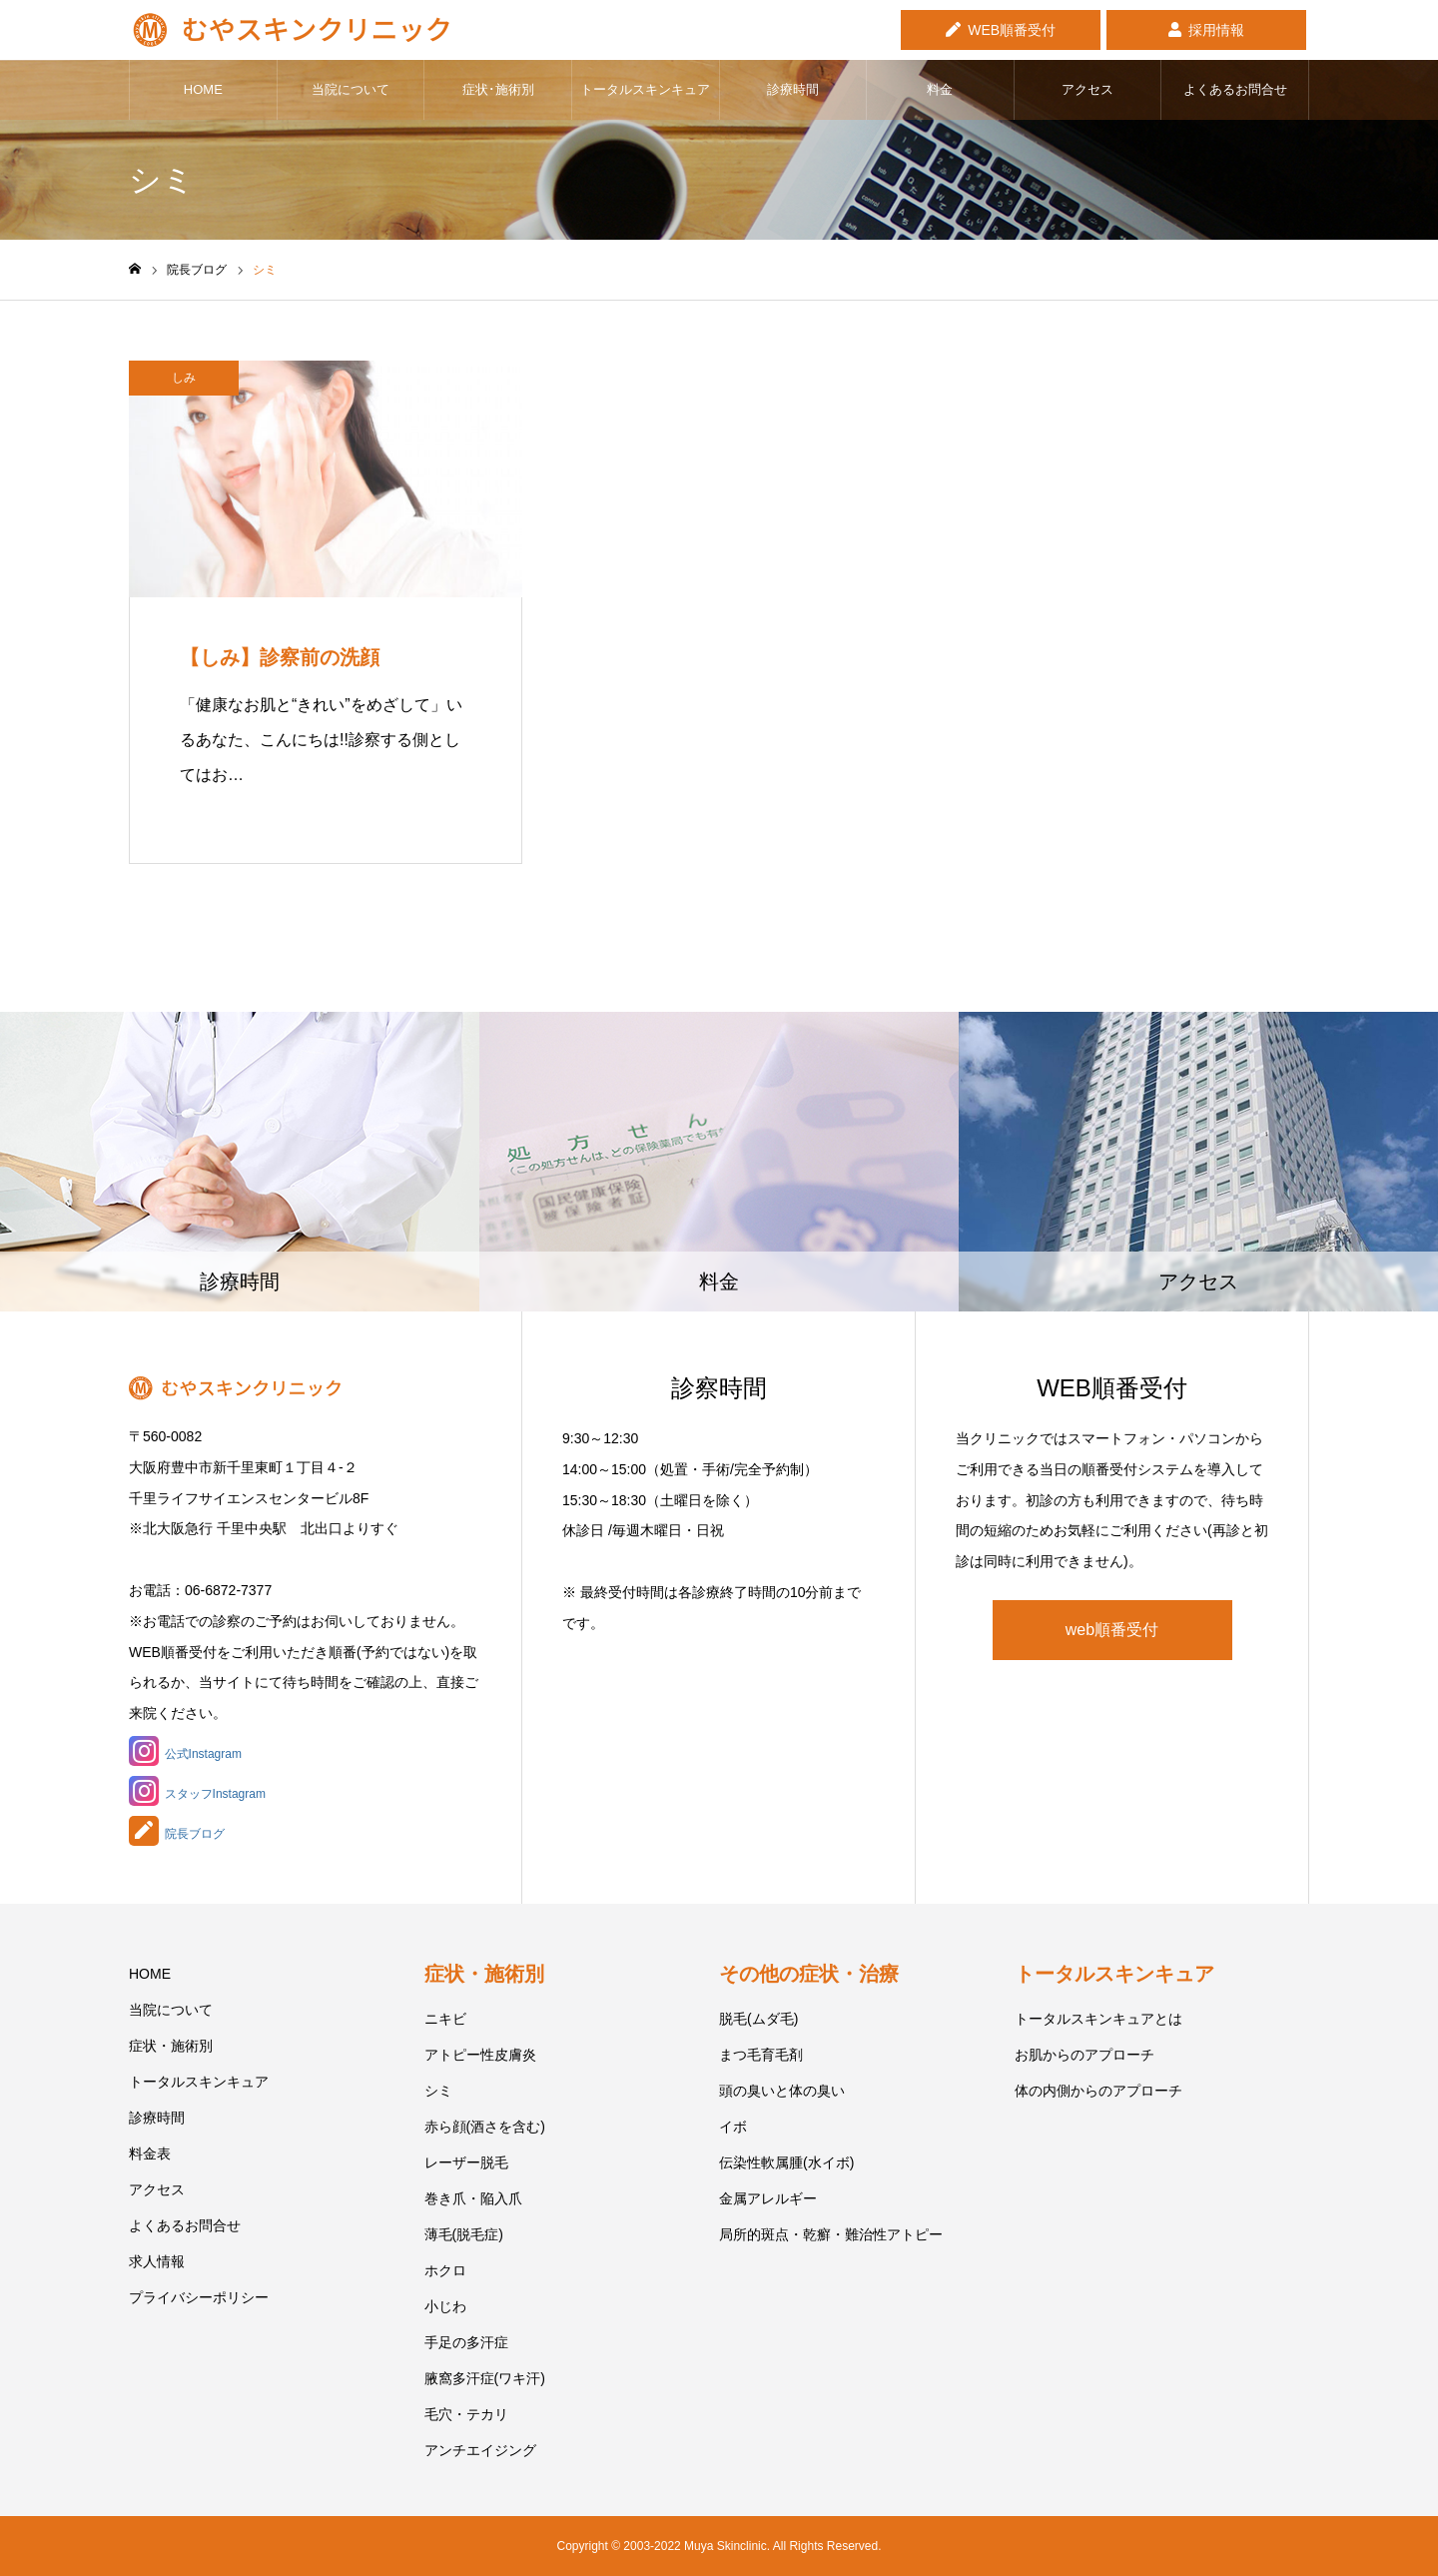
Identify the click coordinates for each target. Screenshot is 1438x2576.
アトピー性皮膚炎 (480, 2055)
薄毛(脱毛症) (463, 2234)
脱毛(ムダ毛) (758, 2019)
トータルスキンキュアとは (1098, 2019)
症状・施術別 (171, 2046)
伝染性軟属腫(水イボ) (786, 2162)
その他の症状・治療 (809, 1974)
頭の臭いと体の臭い (782, 2091)
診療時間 (793, 89)
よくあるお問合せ (1235, 89)
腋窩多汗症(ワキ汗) (484, 2378)
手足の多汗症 (466, 2342)
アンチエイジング (480, 2450)
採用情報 (1216, 30)
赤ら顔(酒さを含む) (484, 2127)
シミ (438, 2091)
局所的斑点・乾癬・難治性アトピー (831, 2234)
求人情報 (157, 2261)
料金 (940, 89)
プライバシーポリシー (199, 2297)
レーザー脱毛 (466, 2162)
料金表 (150, 2153)
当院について (350, 89)
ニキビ (445, 2019)
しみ (184, 378)
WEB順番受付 (1012, 30)
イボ (733, 2127)
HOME (203, 89)
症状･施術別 (498, 89)
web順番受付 (1112, 1629)
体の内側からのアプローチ (1098, 2091)
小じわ (445, 2306)
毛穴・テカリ (466, 2414)
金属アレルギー (768, 2198)
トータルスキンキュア (645, 89)
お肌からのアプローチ (1084, 2055)
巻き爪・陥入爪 (473, 2198)
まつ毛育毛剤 (761, 2055)
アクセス (1087, 89)
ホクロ (445, 2270)
